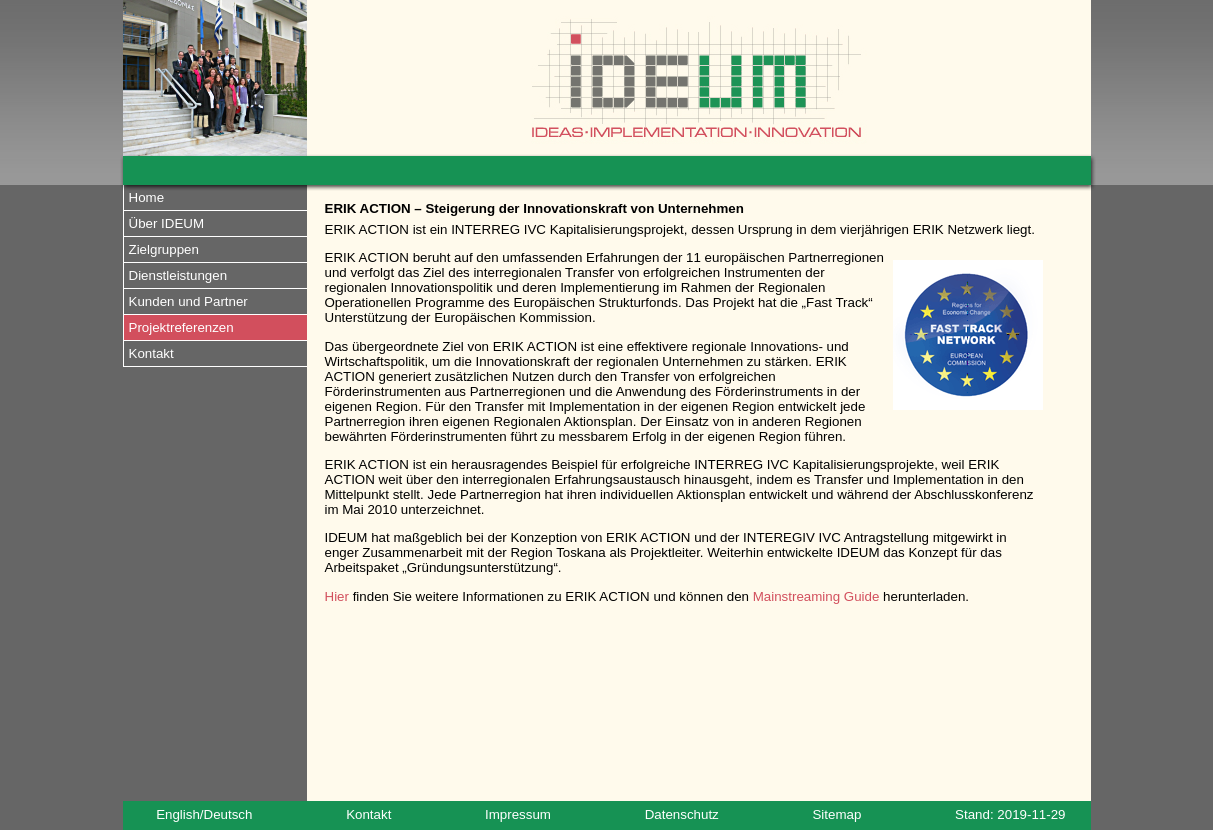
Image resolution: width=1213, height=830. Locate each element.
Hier (337, 596)
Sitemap (836, 814)
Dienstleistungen (178, 275)
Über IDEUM (167, 223)
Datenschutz (682, 814)
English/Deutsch (204, 814)
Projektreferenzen (181, 327)
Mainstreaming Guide (816, 596)
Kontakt (151, 353)
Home (147, 197)
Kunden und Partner (188, 301)
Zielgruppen (164, 249)
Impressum (518, 814)
